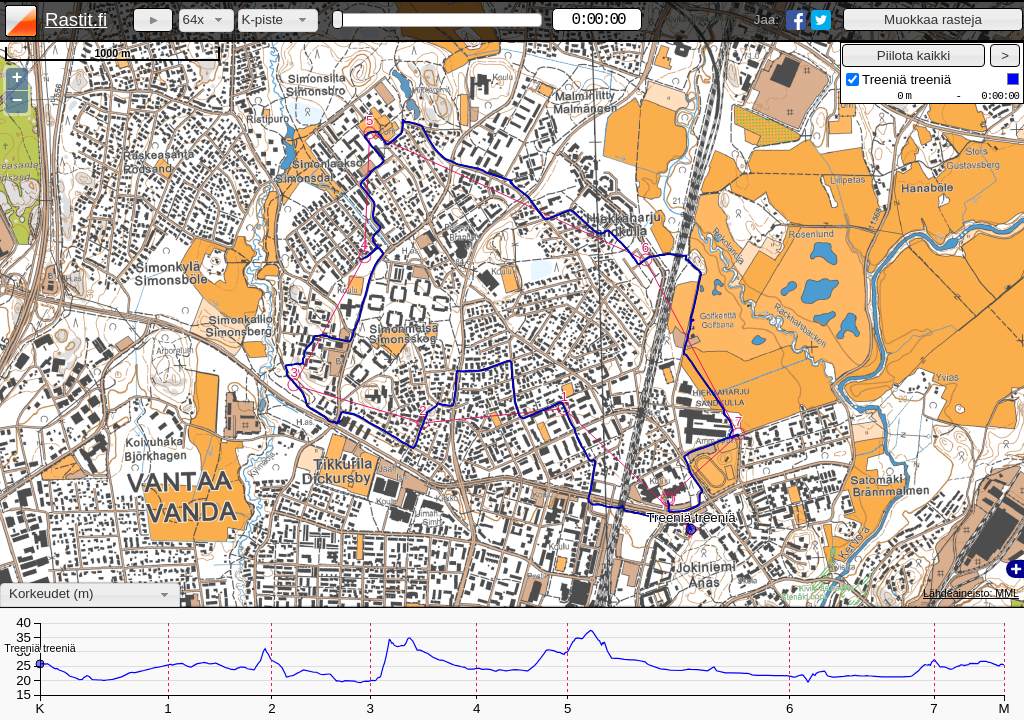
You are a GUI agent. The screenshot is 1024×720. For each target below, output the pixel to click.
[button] (933, 19)
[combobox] (206, 20)
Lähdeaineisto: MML (971, 593)
